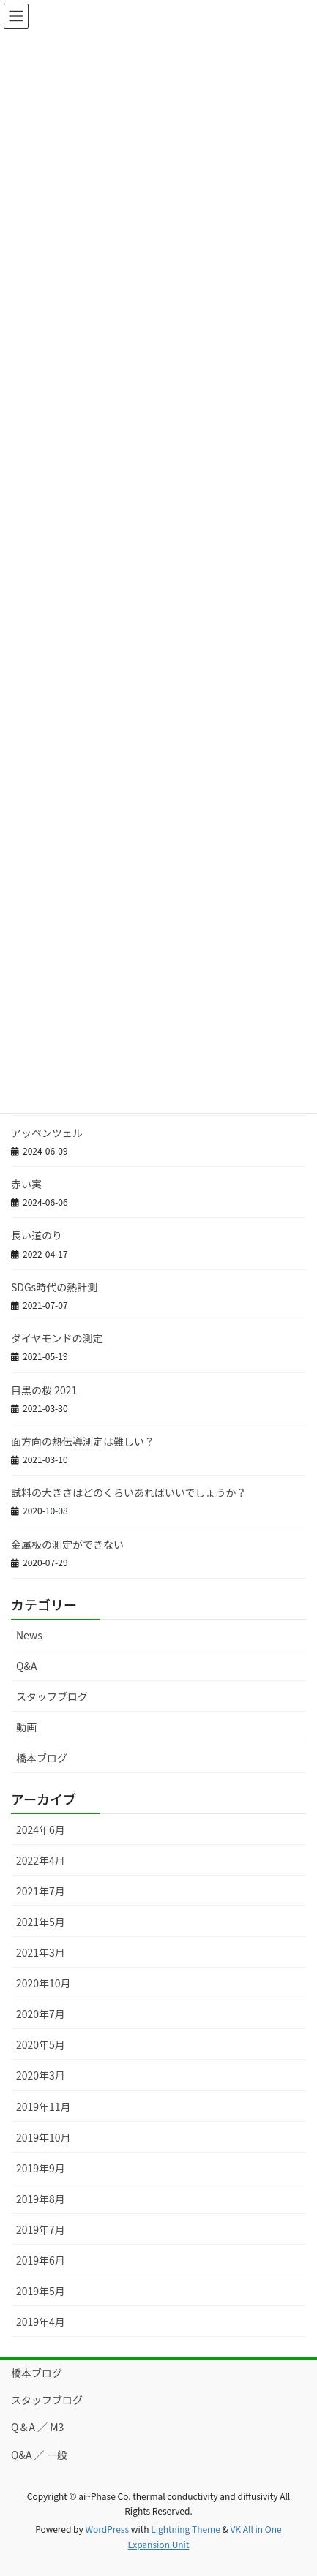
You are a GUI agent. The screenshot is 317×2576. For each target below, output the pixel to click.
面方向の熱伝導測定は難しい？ (82, 1441)
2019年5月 (40, 2291)
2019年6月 (40, 2260)
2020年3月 (40, 2075)
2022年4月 (40, 1860)
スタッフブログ (52, 1696)
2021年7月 (40, 1891)
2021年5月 (40, 1921)
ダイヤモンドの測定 (57, 1338)
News (29, 1635)
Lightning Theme (185, 2529)
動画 (26, 1727)
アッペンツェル (47, 1132)
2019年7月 (40, 2229)
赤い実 (26, 1183)
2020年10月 (43, 1983)
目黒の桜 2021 (44, 1390)
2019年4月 (40, 2321)
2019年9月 (40, 2168)
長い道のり (36, 1235)
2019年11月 (43, 2106)
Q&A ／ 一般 (39, 2454)
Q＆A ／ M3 (37, 2427)
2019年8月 (40, 2198)
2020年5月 (40, 2044)
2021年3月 (40, 1952)
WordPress (107, 2529)
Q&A (26, 1665)
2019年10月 (43, 2137)
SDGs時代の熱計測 (54, 1287)
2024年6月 (40, 1829)
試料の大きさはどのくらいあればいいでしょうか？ (129, 1492)
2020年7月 (40, 2013)
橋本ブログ (41, 1757)
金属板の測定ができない (67, 1544)
